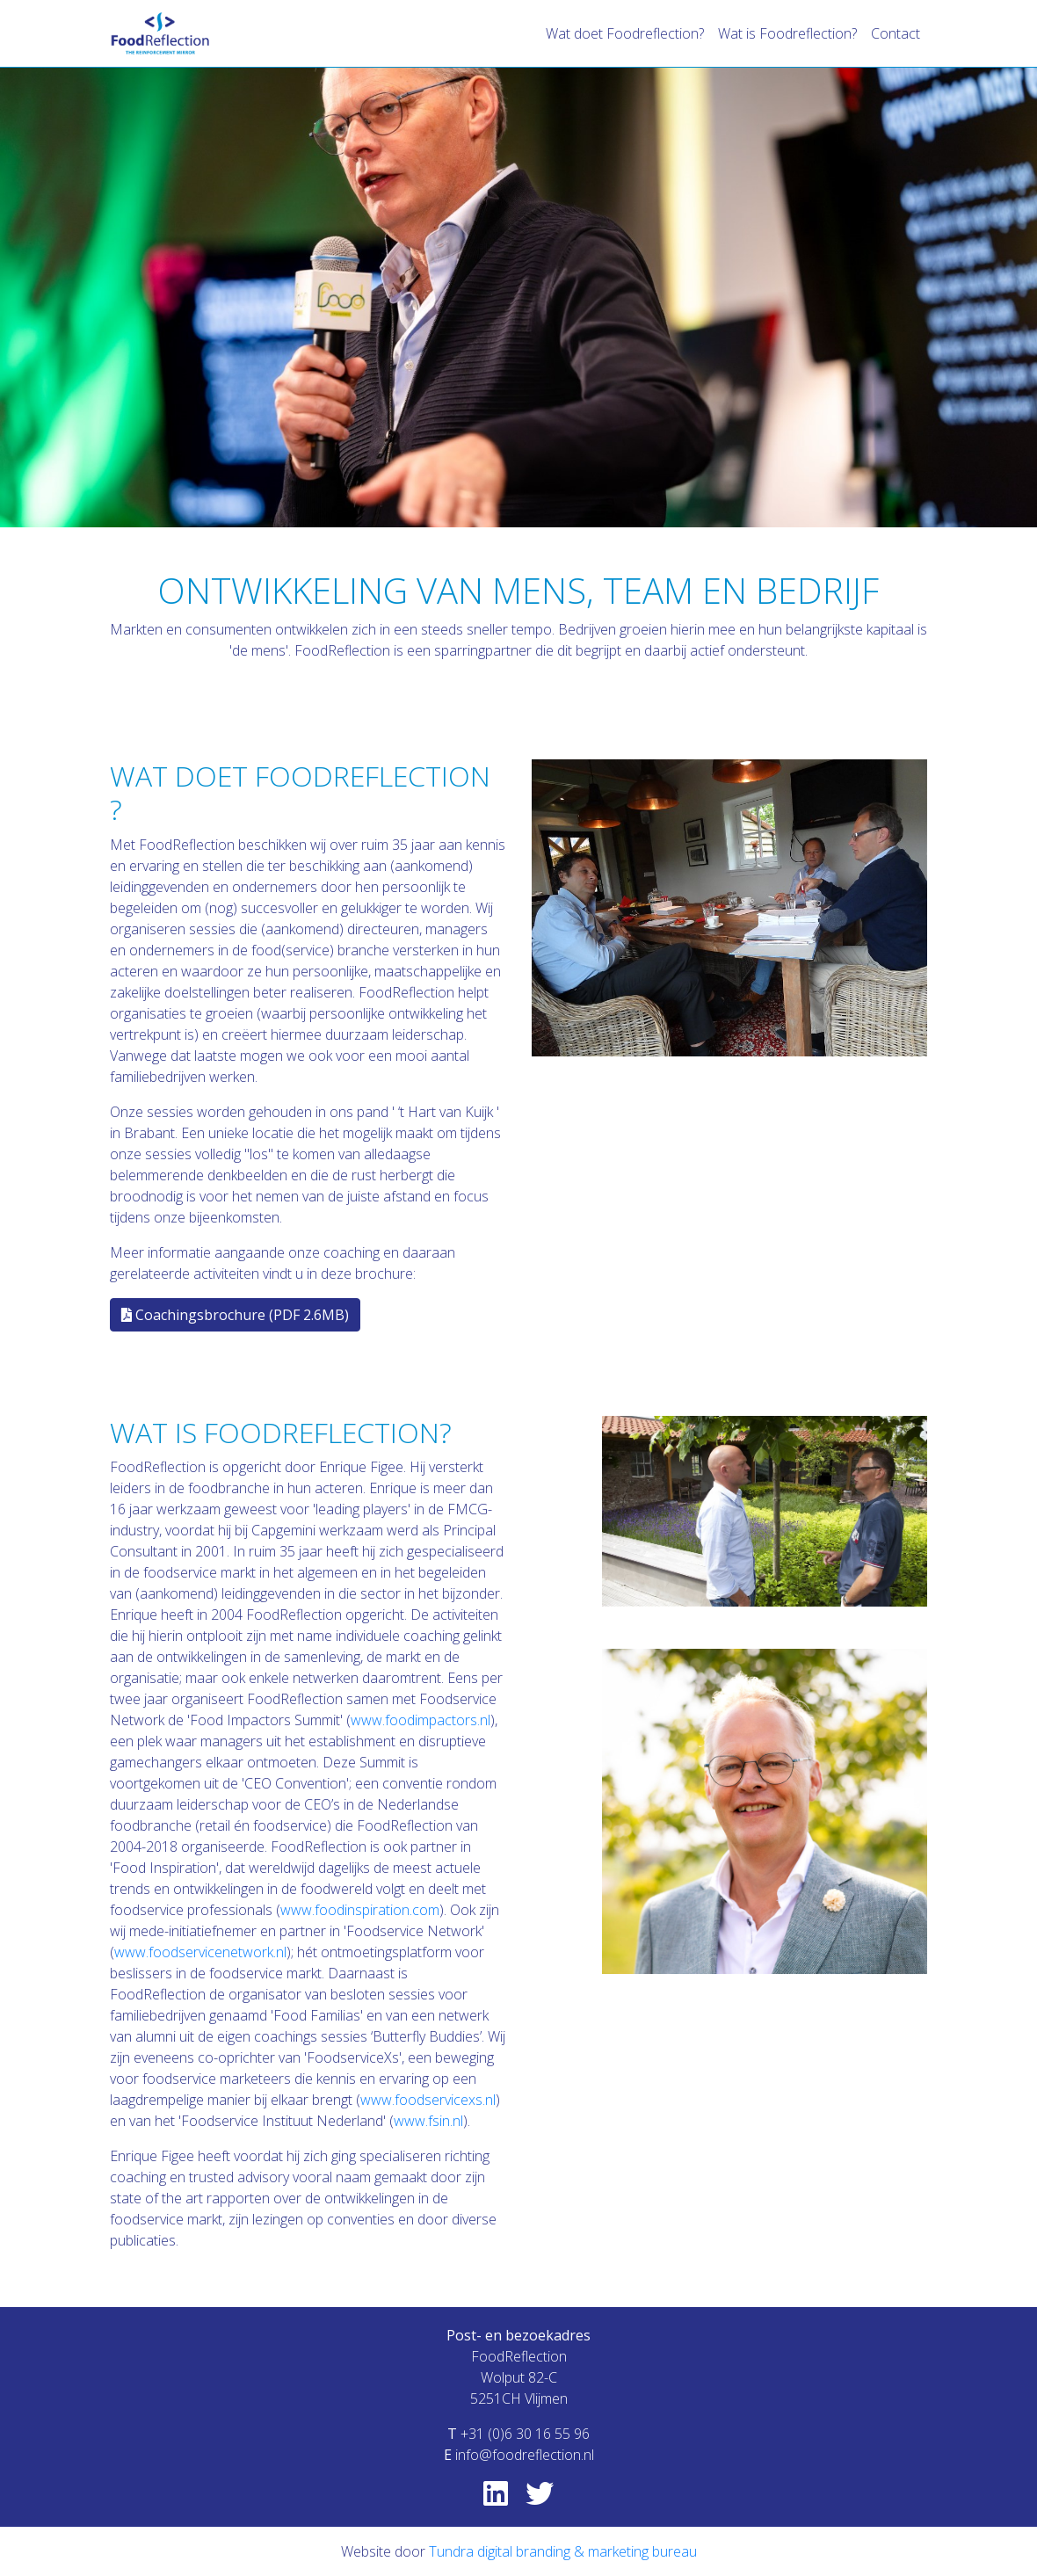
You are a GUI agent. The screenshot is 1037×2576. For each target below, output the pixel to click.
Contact (895, 33)
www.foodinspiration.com (359, 1909)
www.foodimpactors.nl (420, 1720)
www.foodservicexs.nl (428, 2099)
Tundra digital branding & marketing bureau (563, 2551)
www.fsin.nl (428, 2120)
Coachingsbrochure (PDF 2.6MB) (235, 1314)
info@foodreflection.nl (524, 2454)
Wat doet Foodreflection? (625, 33)
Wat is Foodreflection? (787, 33)
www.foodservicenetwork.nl (200, 1952)
